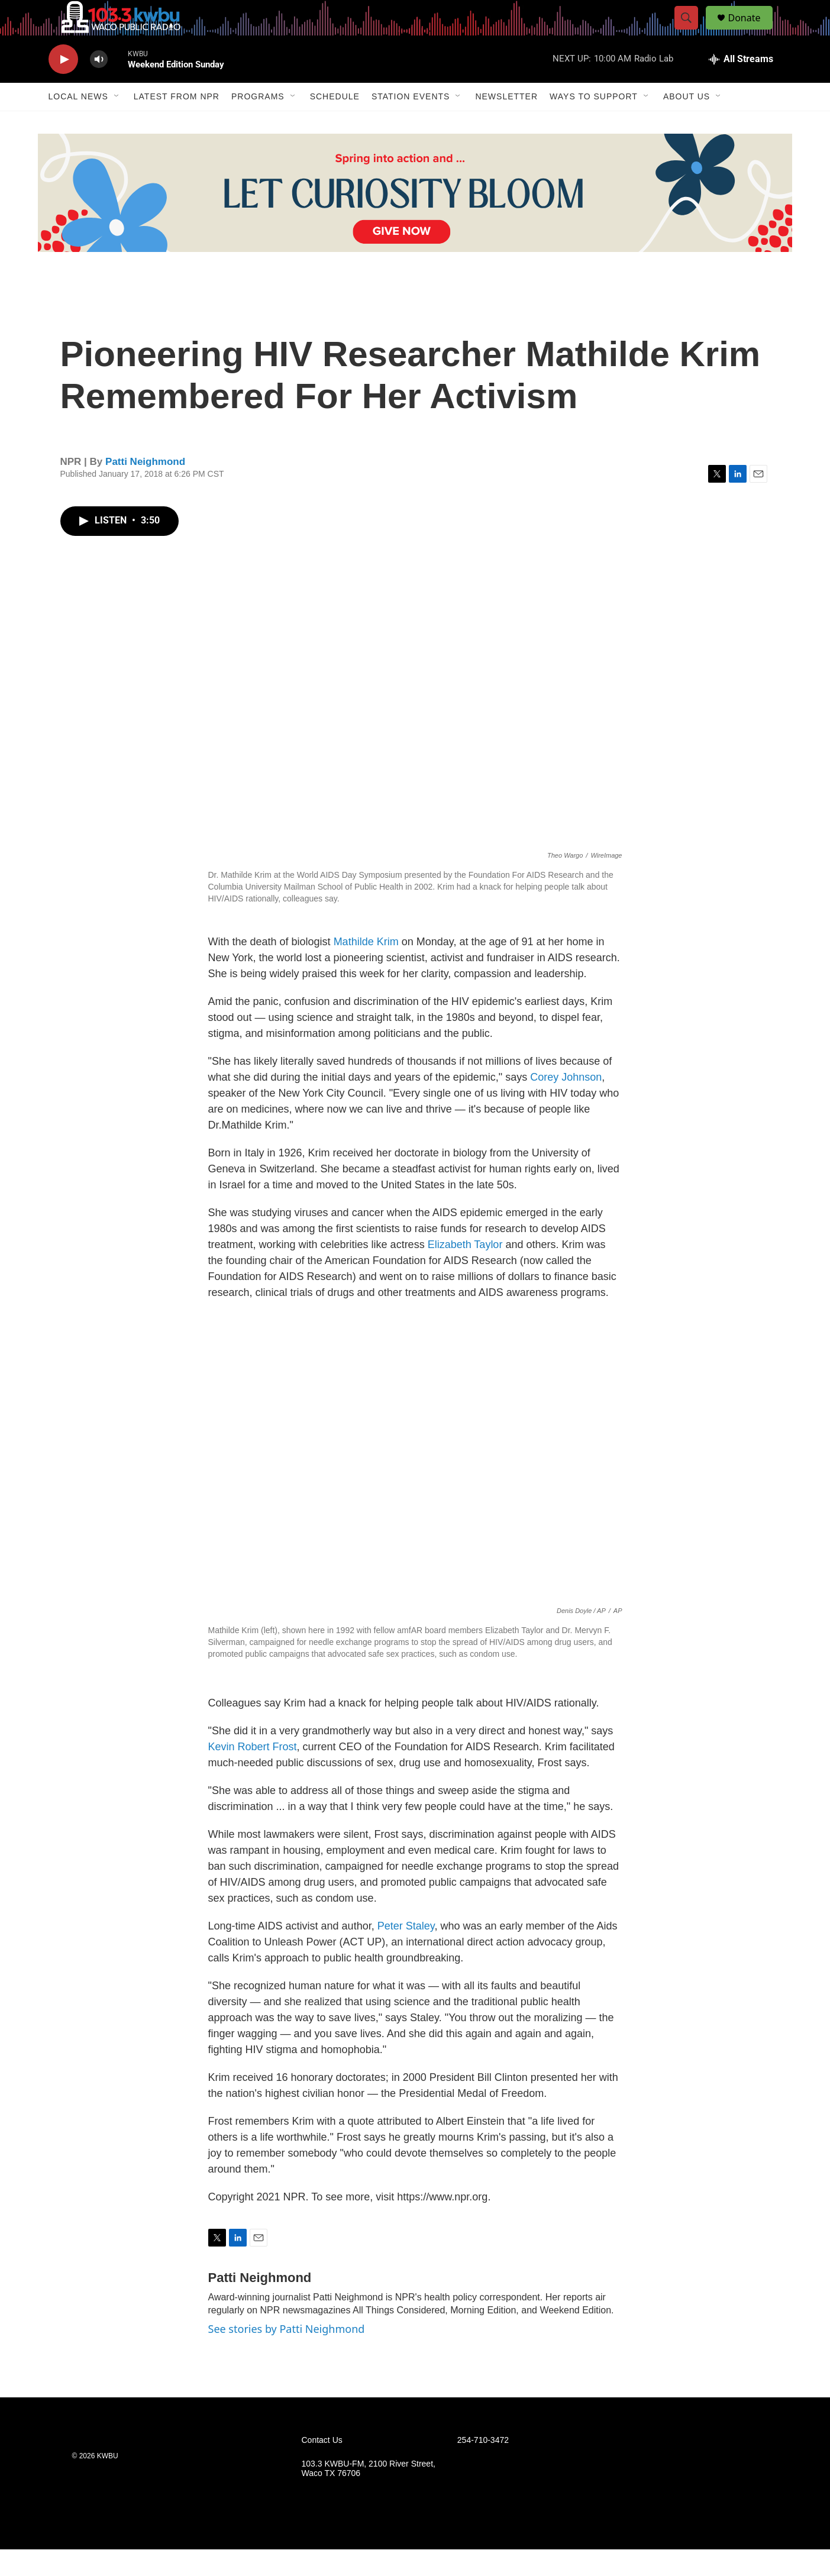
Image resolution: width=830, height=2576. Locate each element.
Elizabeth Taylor (467, 1271)
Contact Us (322, 2466)
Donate (752, 31)
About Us (686, 123)
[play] (63, 86)
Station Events (411, 123)
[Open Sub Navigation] (117, 123)
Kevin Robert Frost (252, 1773)
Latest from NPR (176, 123)
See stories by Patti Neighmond (286, 2355)
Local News (78, 123)
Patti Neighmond (145, 488)
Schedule (335, 123)
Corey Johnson (566, 1104)
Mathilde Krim (366, 968)
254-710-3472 (483, 2466)
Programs (258, 123)
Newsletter (506, 123)
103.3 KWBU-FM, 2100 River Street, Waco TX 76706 (368, 2495)
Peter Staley (406, 1952)
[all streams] (741, 85)
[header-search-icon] (692, 31)
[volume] (99, 86)
